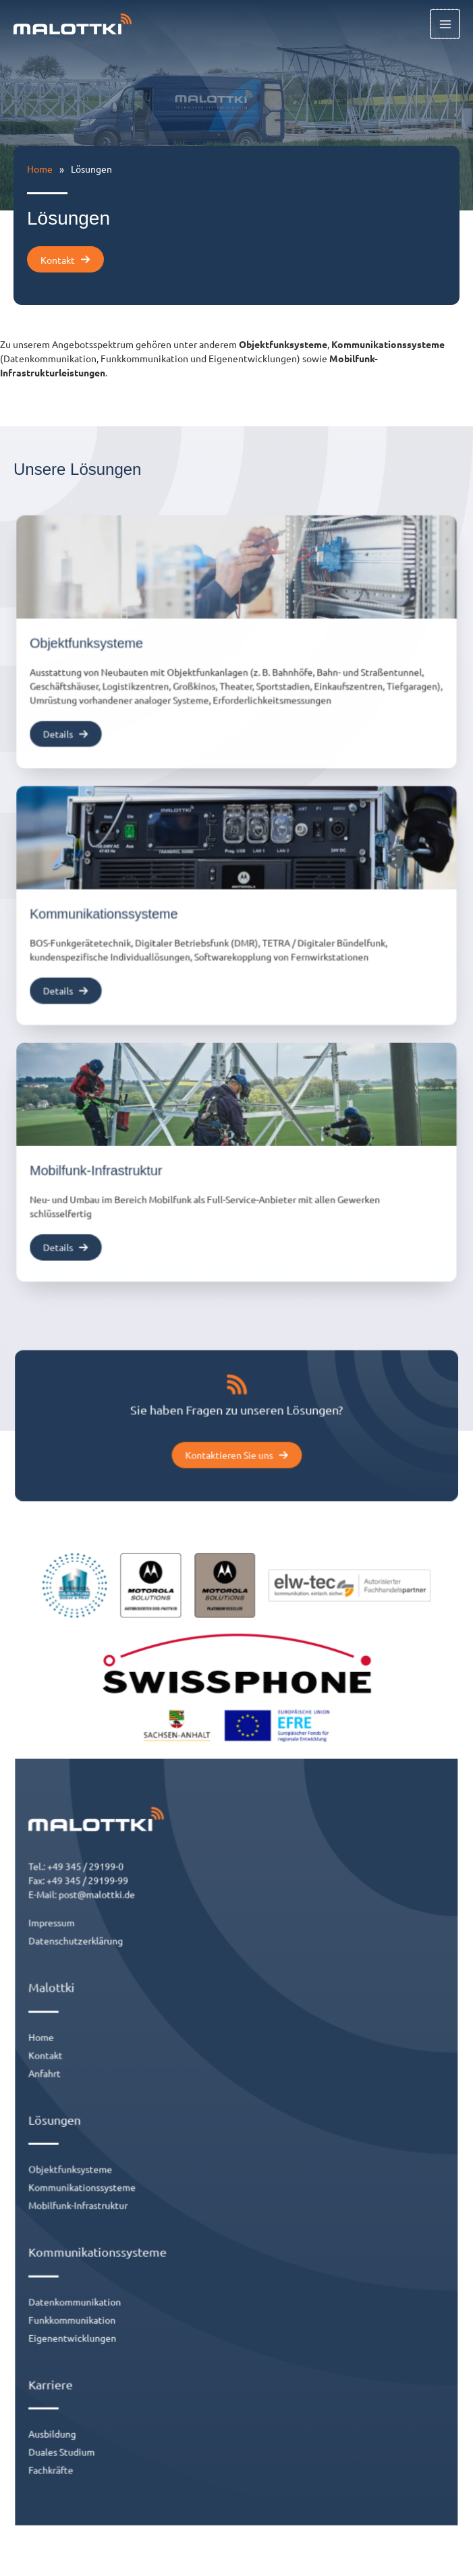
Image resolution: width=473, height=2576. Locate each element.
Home (40, 169)
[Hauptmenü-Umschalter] (446, 24)
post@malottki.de (120, 1940)
